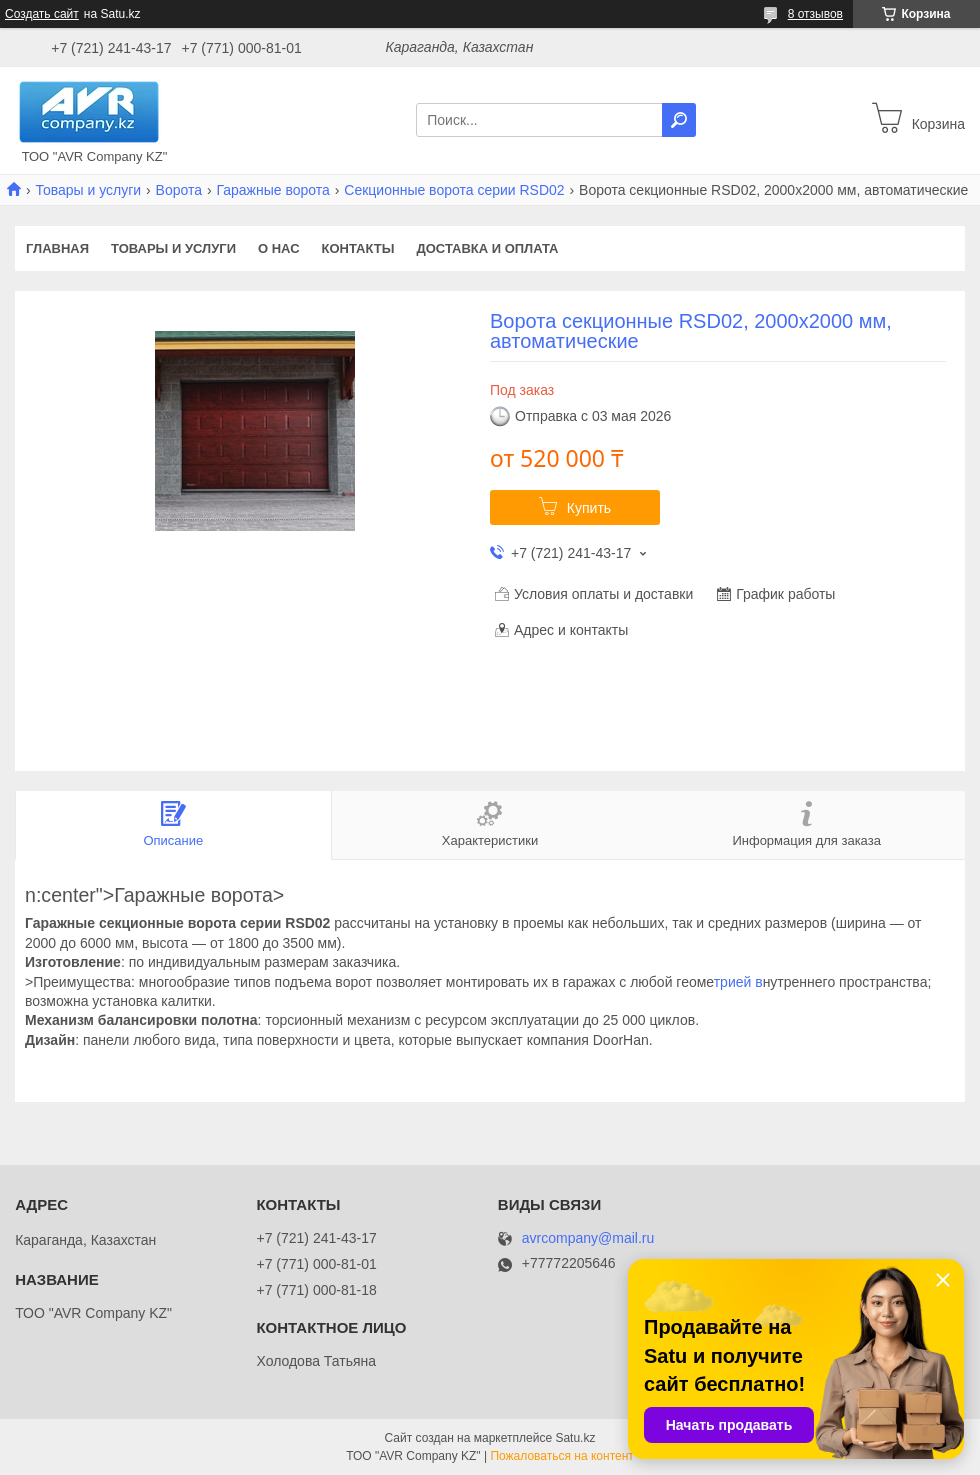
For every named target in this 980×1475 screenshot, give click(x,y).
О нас (279, 248)
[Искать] (679, 120)
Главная (57, 248)
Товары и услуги (88, 190)
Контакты (358, 248)
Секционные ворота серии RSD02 (454, 190)
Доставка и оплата (487, 248)
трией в (738, 982)
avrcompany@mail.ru (588, 1238)
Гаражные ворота (272, 190)
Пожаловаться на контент (561, 1456)
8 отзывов (815, 14)
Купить (589, 508)
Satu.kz (575, 1438)
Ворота (179, 190)
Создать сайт (42, 14)
